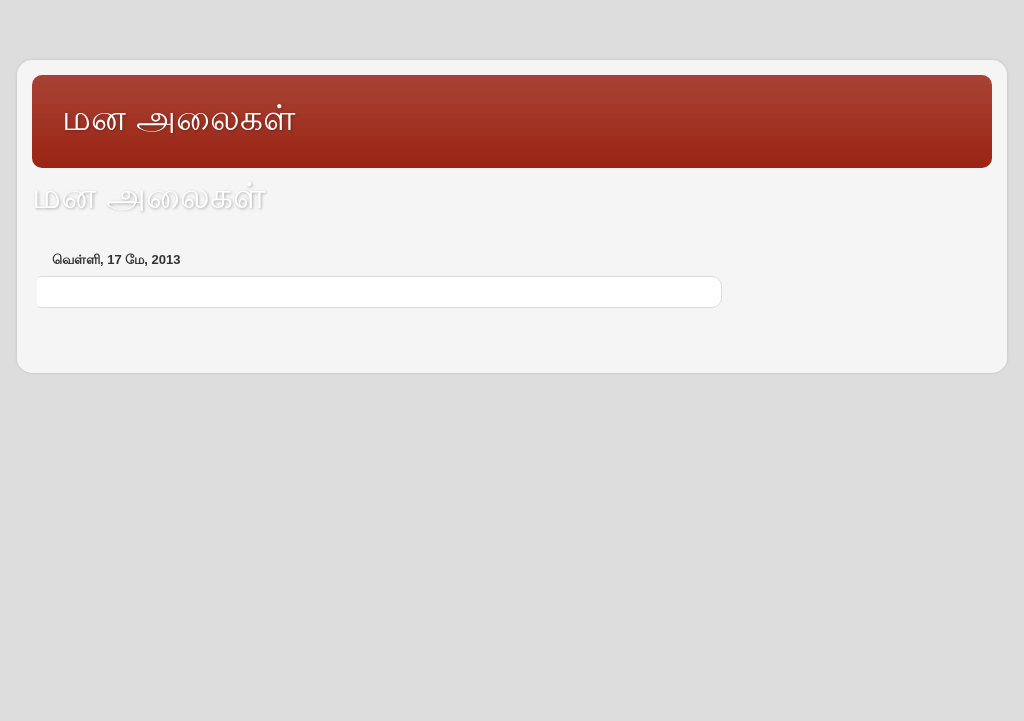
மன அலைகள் (178, 117)
